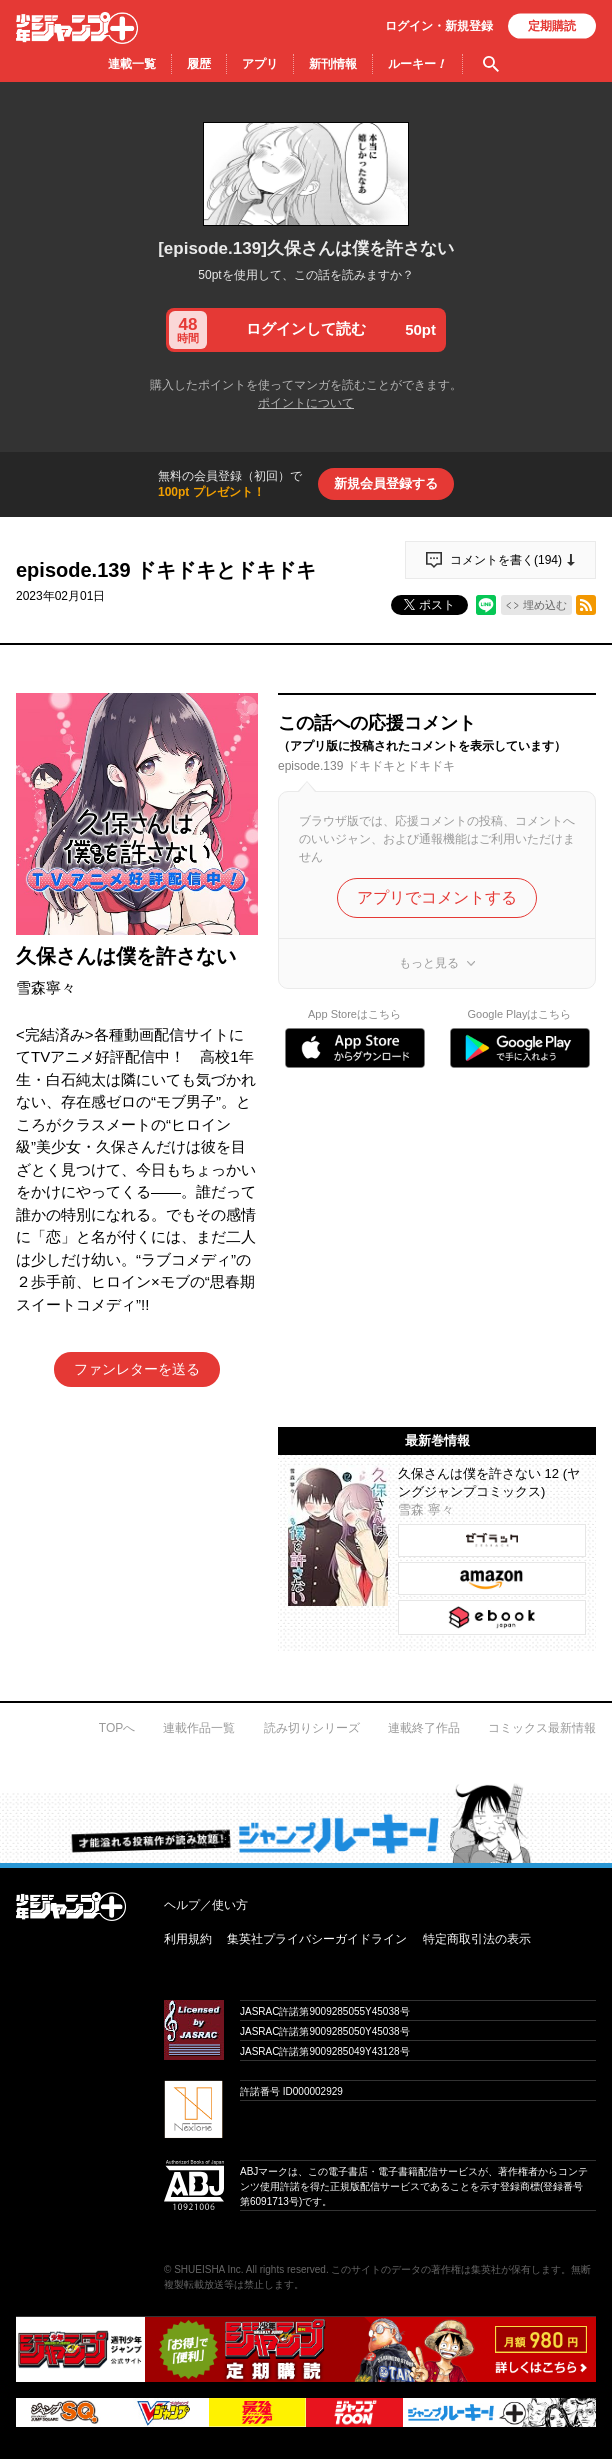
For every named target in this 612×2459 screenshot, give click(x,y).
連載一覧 (132, 64)
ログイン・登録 (439, 26)
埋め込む (545, 605)
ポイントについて (306, 403)
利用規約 (188, 1939)
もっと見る (429, 963)
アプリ (260, 64)
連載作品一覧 (199, 1728)
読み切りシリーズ (312, 1728)
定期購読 (552, 26)
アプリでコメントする (437, 897)
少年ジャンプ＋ (77, 28)
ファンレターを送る (137, 1369)
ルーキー (417, 64)
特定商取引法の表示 (477, 1939)
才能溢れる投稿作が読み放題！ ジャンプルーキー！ (306, 1820)
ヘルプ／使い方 (206, 1905)
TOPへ (117, 1728)
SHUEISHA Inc (207, 2269)
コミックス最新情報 (542, 1728)
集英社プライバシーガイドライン (317, 1939)
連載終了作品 (424, 1728)
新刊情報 (333, 64)
